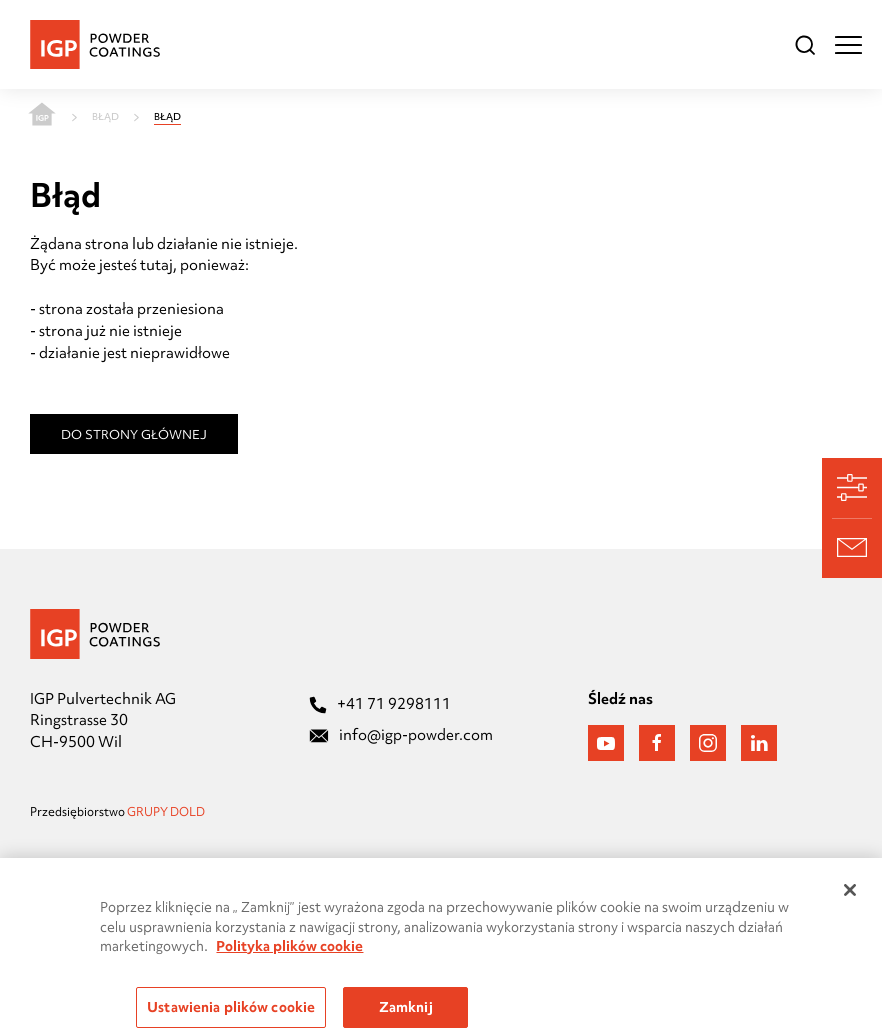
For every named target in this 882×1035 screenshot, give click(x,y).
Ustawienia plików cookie (231, 1011)
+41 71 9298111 (380, 704)
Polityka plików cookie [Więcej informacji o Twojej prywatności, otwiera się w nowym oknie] (289, 950)
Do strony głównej (134, 434)
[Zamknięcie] (850, 894)
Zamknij (406, 1011)
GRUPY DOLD (167, 812)
